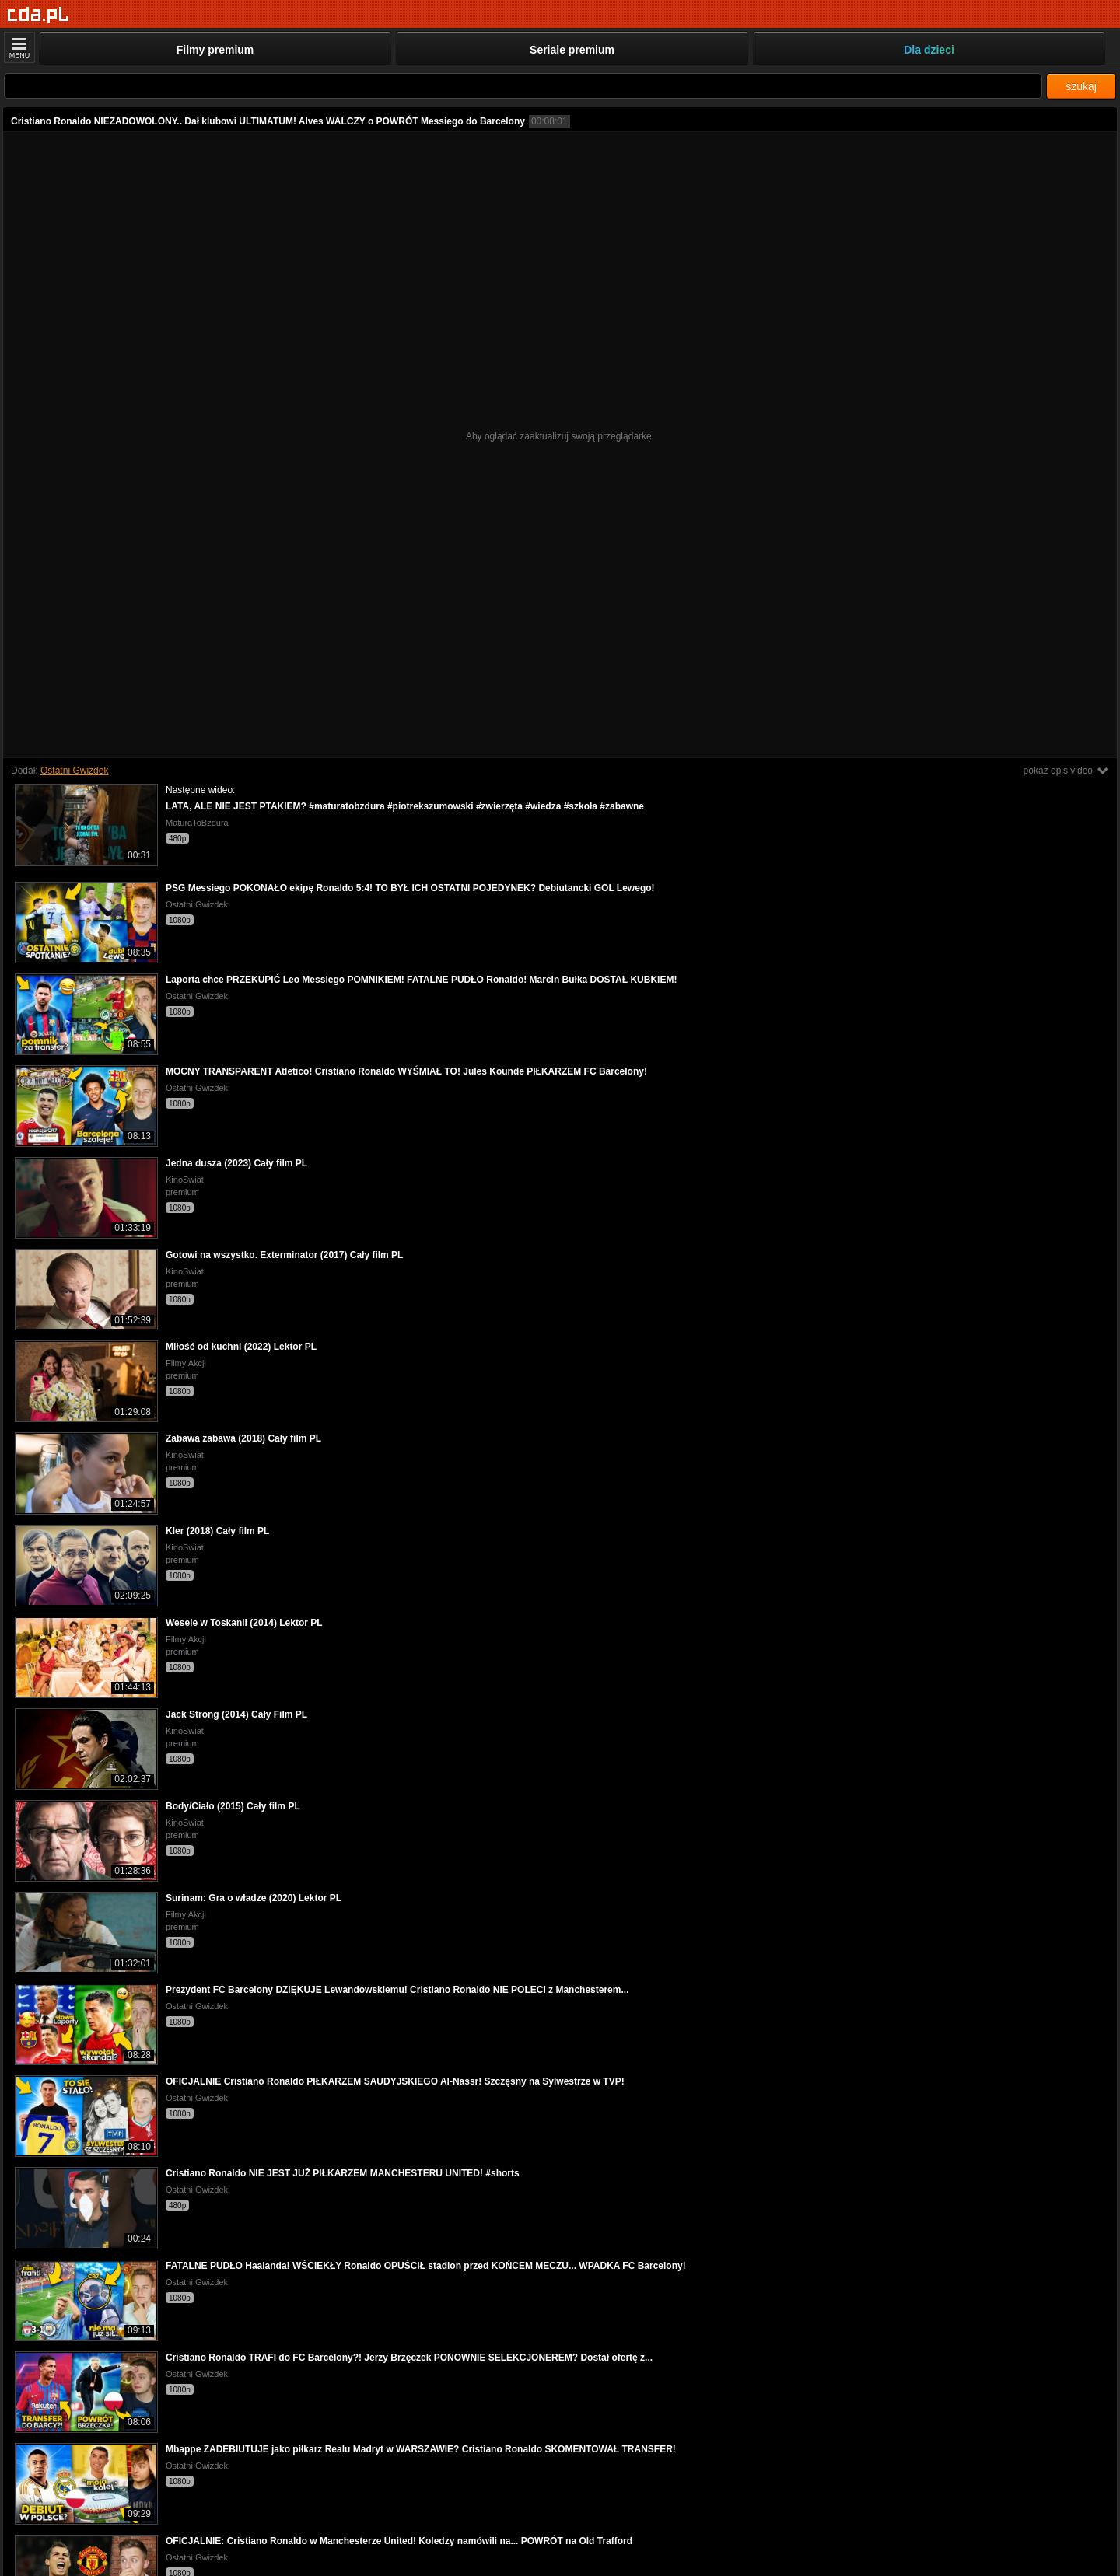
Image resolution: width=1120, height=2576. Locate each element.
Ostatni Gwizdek (74, 770)
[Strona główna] (38, 15)
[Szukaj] (523, 86)
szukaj (1081, 86)
